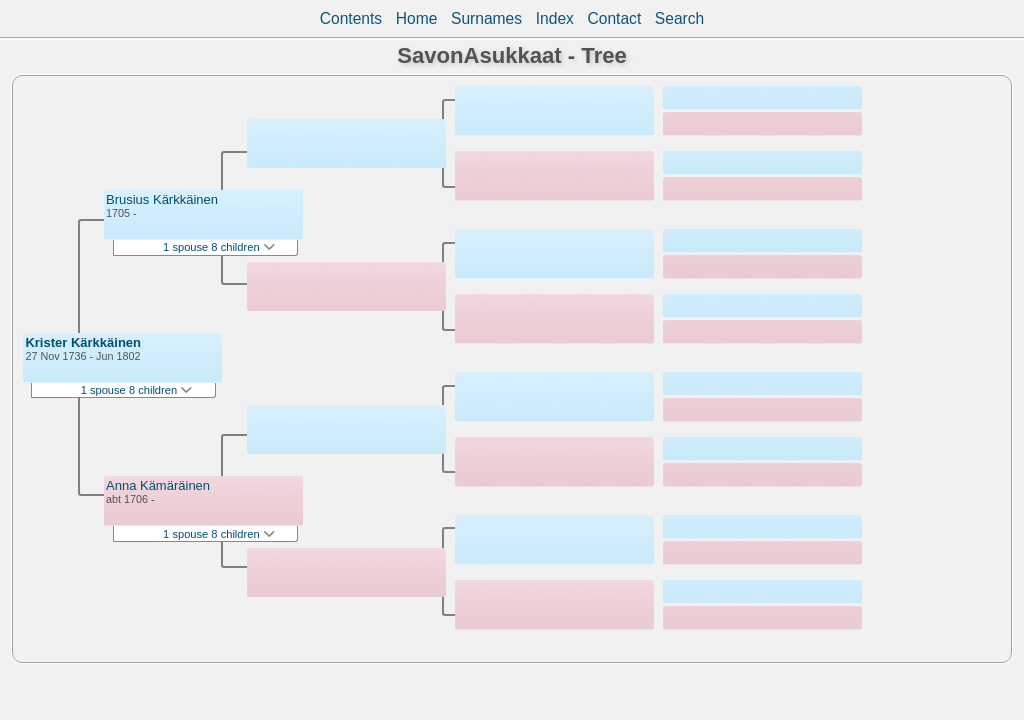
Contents (351, 18)
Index (555, 18)
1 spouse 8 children (137, 390)
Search (679, 18)
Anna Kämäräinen (158, 485)
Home (417, 18)
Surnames (486, 18)
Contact (614, 18)
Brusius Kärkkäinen (162, 199)
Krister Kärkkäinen (83, 342)
